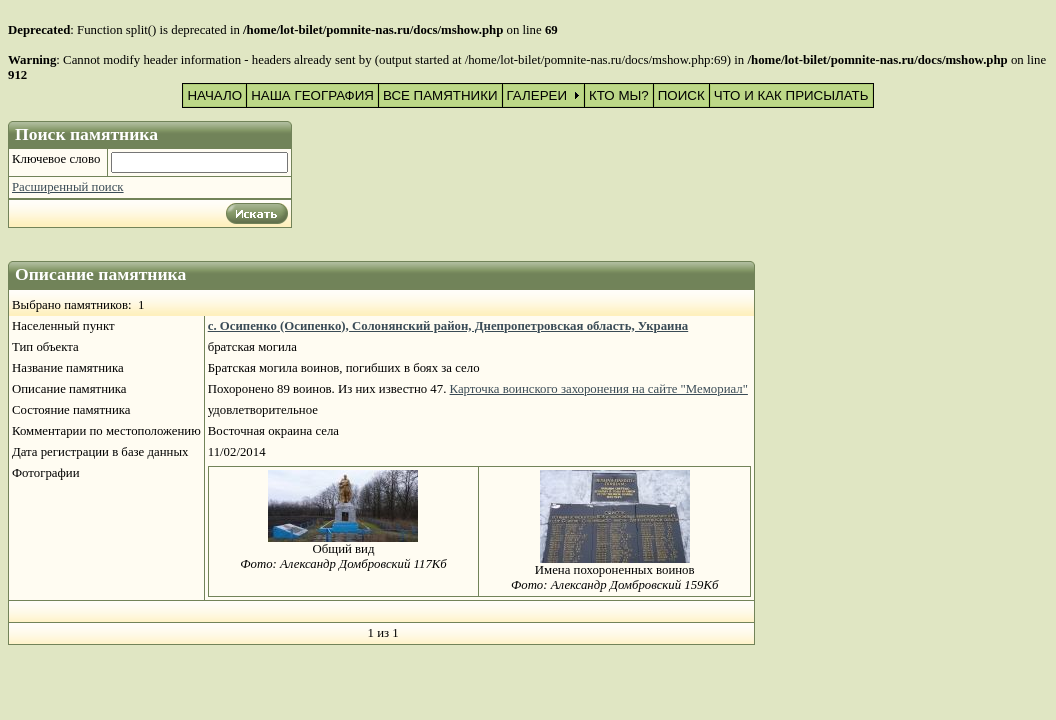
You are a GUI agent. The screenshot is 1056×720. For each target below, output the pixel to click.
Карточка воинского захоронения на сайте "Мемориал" (599, 389)
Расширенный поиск (68, 187)
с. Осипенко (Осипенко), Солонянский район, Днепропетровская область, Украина (448, 326)
